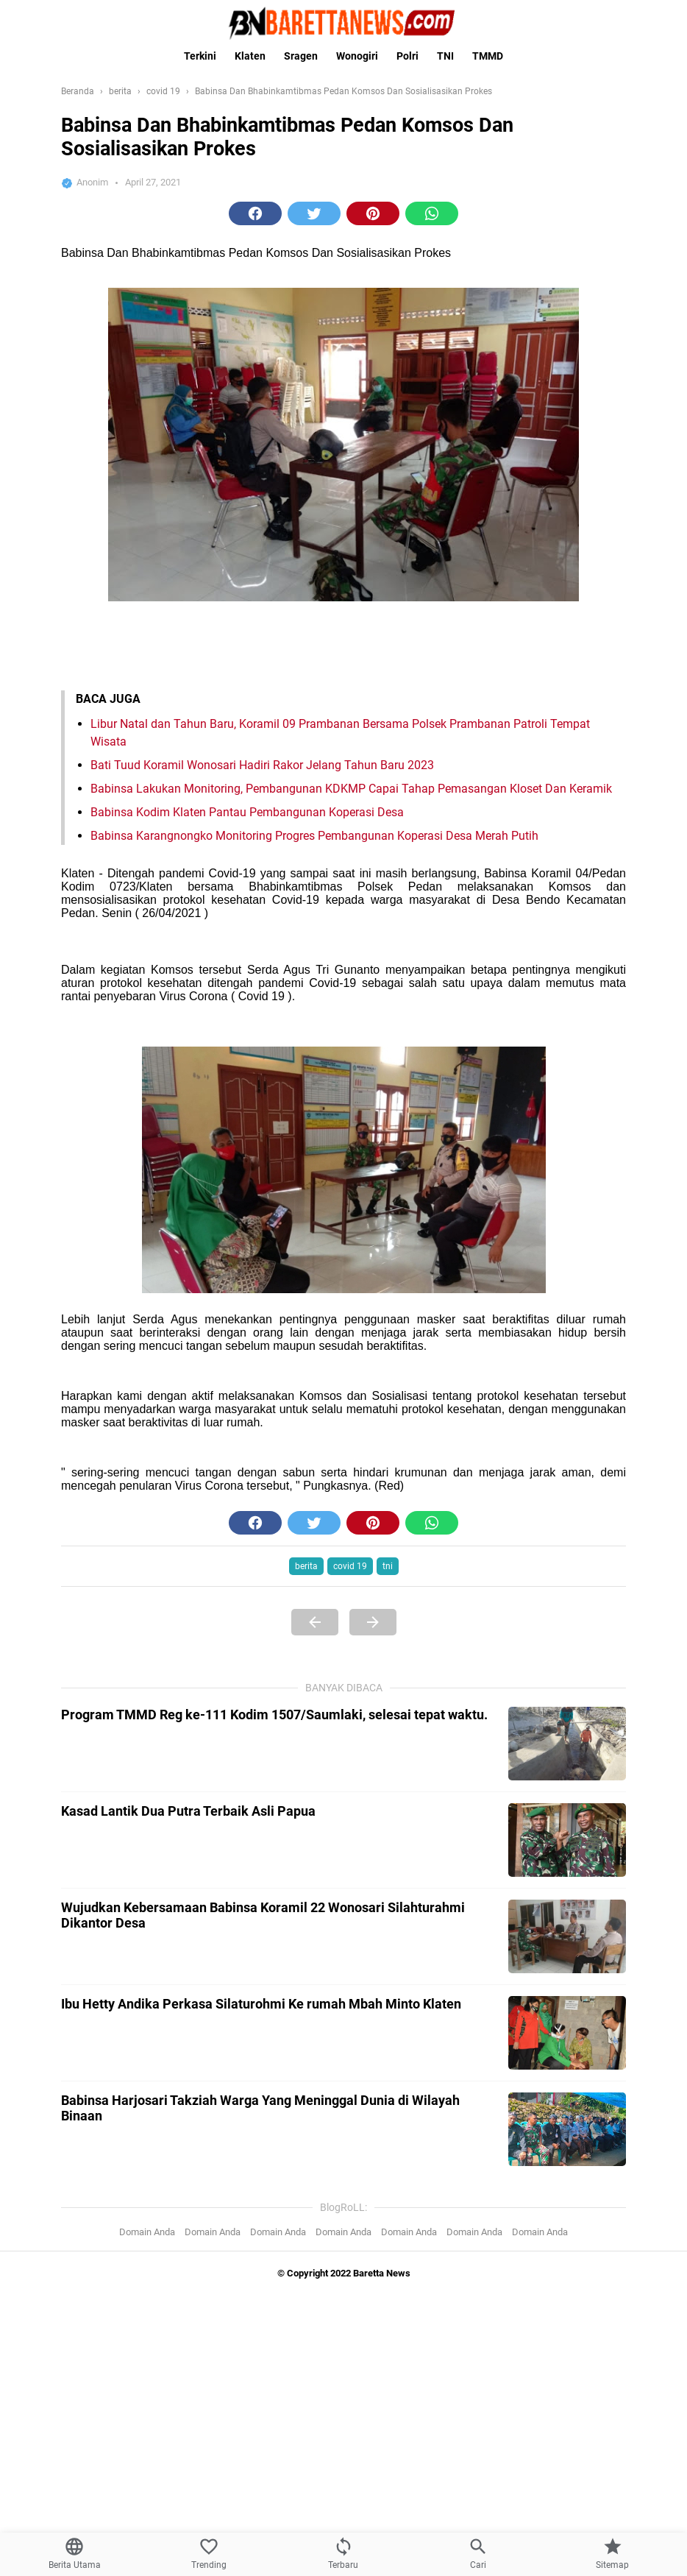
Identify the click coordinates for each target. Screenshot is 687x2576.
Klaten (250, 56)
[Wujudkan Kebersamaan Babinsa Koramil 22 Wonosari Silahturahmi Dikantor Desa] (567, 2490)
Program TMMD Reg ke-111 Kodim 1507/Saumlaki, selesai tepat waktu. (274, 2268)
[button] (255, 213)
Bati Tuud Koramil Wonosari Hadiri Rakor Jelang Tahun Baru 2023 (262, 765)
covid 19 (350, 1566)
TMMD (487, 56)
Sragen (301, 56)
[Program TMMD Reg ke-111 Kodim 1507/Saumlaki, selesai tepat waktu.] (567, 2298)
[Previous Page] (314, 1622)
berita (306, 1566)
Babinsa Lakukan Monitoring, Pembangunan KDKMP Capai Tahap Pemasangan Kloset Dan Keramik (351, 789)
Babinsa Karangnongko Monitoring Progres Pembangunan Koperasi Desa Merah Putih (314, 836)
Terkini (200, 56)
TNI (445, 56)
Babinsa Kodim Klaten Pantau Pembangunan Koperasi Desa (247, 812)
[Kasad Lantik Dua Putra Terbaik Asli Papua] (567, 2394)
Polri (407, 56)
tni (387, 1566)
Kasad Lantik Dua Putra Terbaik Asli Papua (188, 2365)
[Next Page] (372, 1622)
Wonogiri (357, 56)
